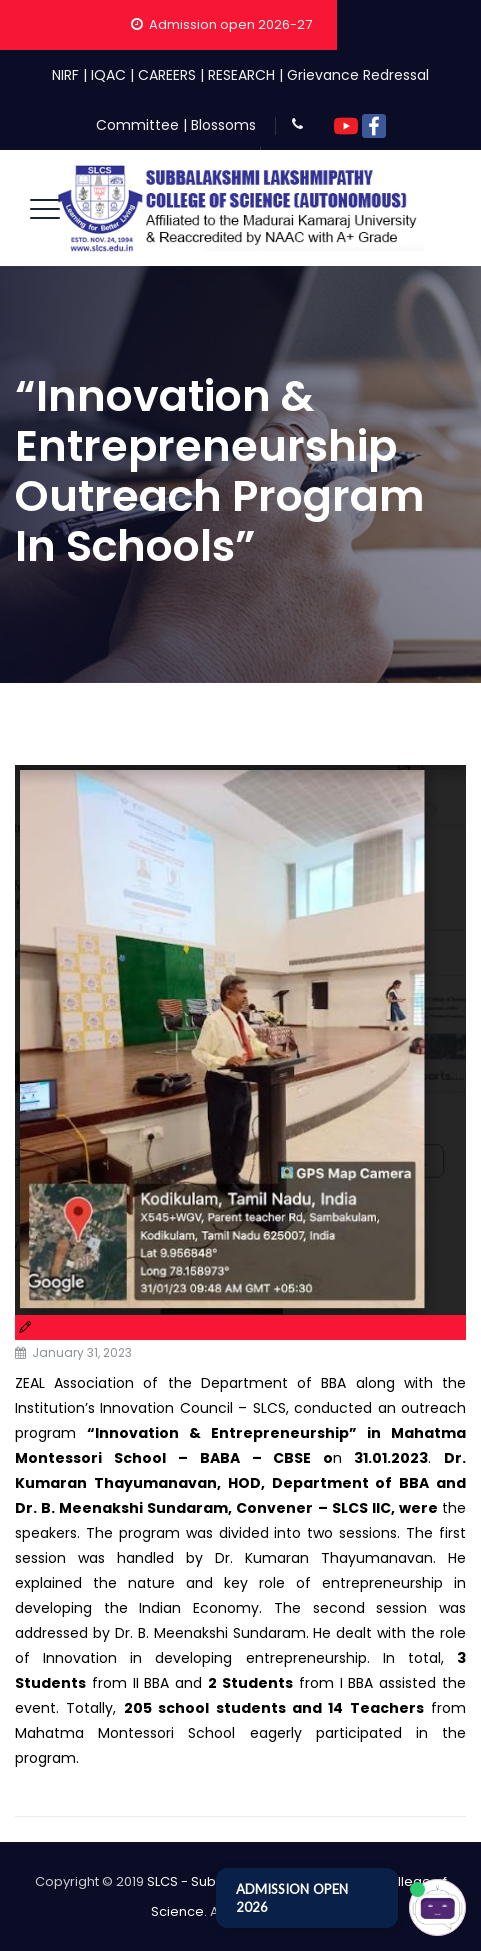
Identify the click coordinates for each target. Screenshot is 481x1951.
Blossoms (223, 125)
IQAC (108, 75)
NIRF (65, 75)
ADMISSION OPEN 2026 (292, 1898)
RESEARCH (241, 75)
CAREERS (167, 75)
